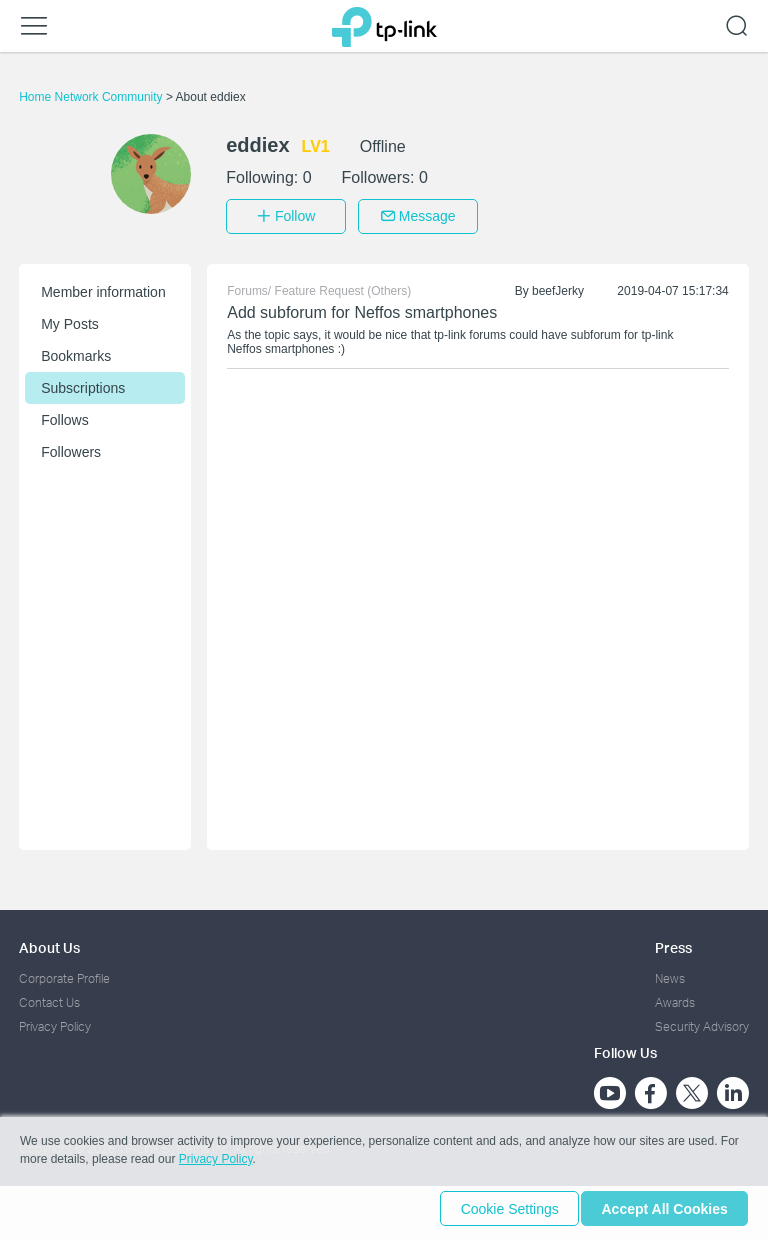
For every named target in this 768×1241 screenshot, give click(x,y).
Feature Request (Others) (343, 286)
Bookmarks (76, 351)
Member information (103, 287)
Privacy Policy (55, 1022)
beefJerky (558, 286)
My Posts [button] (70, 319)
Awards (675, 997)
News (670, 973)
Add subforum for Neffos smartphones (362, 307)
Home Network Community (92, 97)
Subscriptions (83, 383)
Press (673, 942)
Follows (64, 415)
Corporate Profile (64, 973)
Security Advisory (702, 1022)
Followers (71, 447)
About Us (49, 942)
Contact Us (49, 997)
